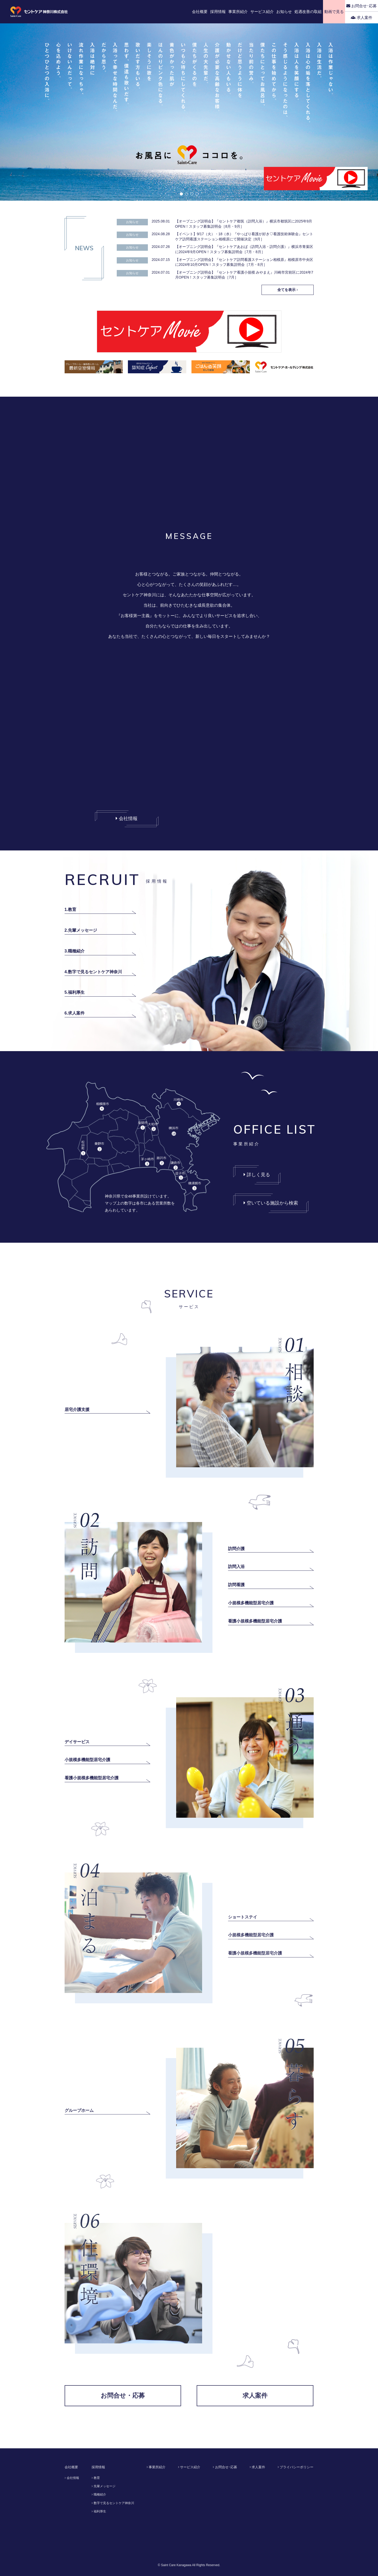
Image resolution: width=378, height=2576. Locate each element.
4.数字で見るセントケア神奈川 (93, 972)
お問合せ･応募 (361, 6)
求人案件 (361, 17)
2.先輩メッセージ (81, 930)
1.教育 (70, 909)
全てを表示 (287, 290)
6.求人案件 (75, 1013)
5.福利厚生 (75, 992)
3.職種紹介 (75, 951)
